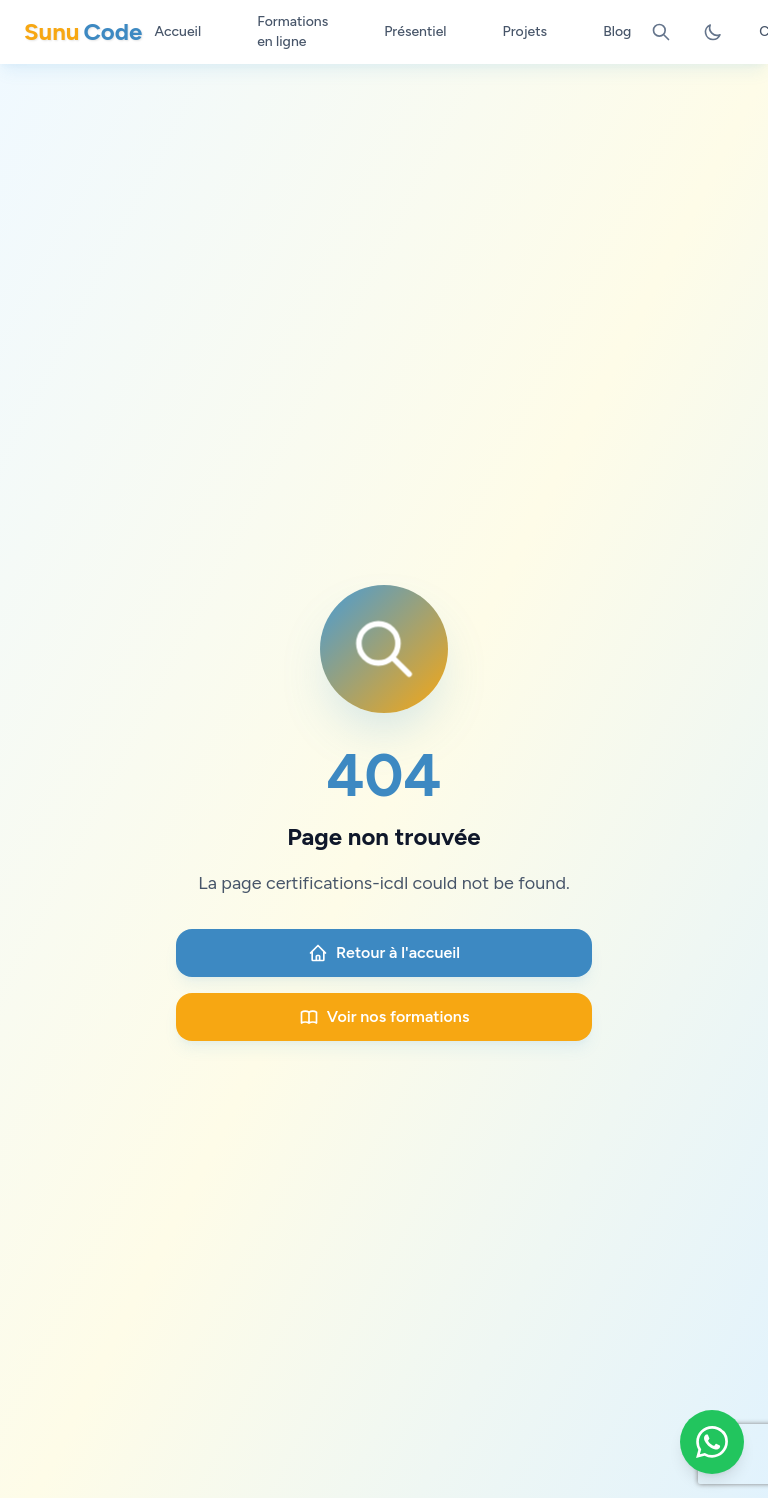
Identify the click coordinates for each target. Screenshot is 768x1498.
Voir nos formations (384, 1017)
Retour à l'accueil (384, 953)
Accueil (177, 31)
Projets (525, 31)
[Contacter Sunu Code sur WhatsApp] (712, 1442)
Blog (617, 31)
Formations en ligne (292, 31)
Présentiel (415, 31)
